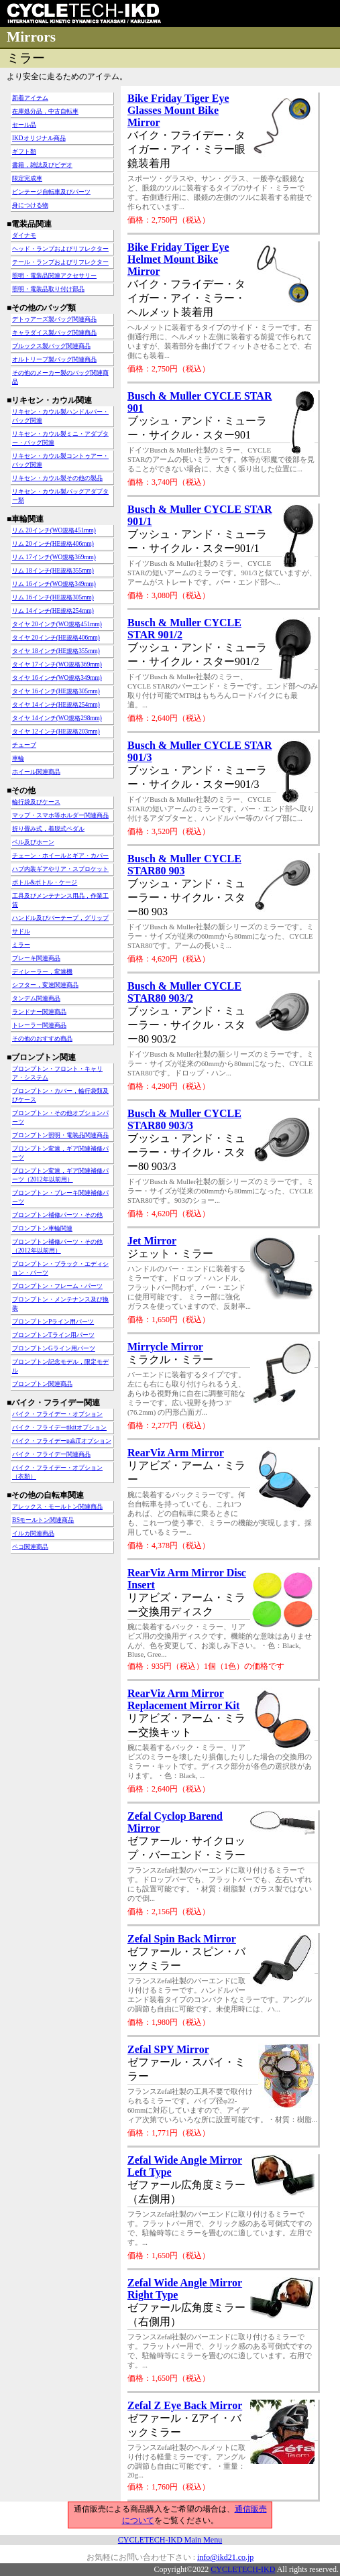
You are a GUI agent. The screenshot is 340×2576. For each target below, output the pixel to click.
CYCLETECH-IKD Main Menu (170, 2539)
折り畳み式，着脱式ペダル (48, 828)
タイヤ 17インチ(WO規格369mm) (57, 664)
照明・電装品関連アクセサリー (54, 275)
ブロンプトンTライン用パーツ (53, 1335)
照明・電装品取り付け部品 (48, 289)
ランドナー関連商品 (39, 1011)
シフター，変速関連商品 (45, 985)
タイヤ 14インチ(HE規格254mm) (56, 704)
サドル (21, 931)
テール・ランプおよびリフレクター (60, 262)
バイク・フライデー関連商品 (51, 1454)
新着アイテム (30, 98)
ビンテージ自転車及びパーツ (51, 191)
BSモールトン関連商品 (43, 1520)
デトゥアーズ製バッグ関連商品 (54, 319)
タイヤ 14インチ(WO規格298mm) (57, 718)
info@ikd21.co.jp (225, 2557)
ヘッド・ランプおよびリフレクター (60, 248)
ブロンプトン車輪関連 (42, 1228)
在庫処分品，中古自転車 (45, 111)
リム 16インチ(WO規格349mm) (54, 584)
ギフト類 (24, 151)
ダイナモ (24, 235)
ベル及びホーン (33, 842)
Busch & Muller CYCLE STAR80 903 (184, 864)
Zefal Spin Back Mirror (181, 1938)
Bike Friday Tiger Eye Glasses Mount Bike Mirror (178, 110)
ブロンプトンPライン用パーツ (53, 1321)
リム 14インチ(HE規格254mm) (53, 610)
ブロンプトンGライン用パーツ (53, 1348)
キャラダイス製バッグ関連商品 (54, 332)
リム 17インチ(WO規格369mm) (54, 557)
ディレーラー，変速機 (42, 971)
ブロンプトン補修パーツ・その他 (57, 1215)
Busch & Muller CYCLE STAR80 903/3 (184, 1119)
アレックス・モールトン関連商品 (57, 1506)
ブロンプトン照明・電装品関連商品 (60, 1135)
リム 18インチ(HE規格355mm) (53, 570)
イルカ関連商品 (33, 1533)
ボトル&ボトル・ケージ (44, 882)
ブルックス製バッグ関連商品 (51, 346)
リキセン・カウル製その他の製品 (57, 478)
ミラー (21, 944)
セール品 (24, 124)
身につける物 (30, 205)
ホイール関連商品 (36, 771)
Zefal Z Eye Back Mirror (184, 2405)
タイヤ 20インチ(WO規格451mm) (57, 624)
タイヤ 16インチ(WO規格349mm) (57, 678)
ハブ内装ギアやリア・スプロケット (60, 869)
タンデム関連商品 (36, 998)
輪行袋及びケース (36, 802)
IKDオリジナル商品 (39, 138)
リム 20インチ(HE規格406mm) (53, 543)
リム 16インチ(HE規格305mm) (53, 597)
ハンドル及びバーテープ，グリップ (60, 918)
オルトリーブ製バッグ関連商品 (54, 359)
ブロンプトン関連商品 (42, 1384)
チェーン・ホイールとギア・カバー (60, 855)
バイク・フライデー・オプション (57, 1414)
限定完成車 (27, 178)
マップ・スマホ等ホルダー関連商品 (60, 815)
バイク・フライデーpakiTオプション (61, 1441)
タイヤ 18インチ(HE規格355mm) (56, 651)
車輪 (18, 758)
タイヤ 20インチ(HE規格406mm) (56, 637)
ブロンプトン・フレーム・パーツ (57, 1286)
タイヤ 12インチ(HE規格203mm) (56, 731)
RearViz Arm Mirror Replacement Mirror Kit (183, 1699)
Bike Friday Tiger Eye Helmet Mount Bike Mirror (178, 259)
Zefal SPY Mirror (168, 2049)
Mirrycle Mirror (165, 1346)
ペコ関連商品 (30, 1546)
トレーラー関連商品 (39, 1025)
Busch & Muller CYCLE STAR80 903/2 (184, 992)
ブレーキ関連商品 (36, 958)
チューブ (24, 745)
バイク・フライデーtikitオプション (59, 1427)
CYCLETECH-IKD (243, 2569)
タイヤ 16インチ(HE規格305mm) (56, 691)
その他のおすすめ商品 (42, 1038)
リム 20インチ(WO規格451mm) (54, 530)
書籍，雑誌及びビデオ (42, 165)
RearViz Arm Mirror (175, 1452)
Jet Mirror (151, 1240)
